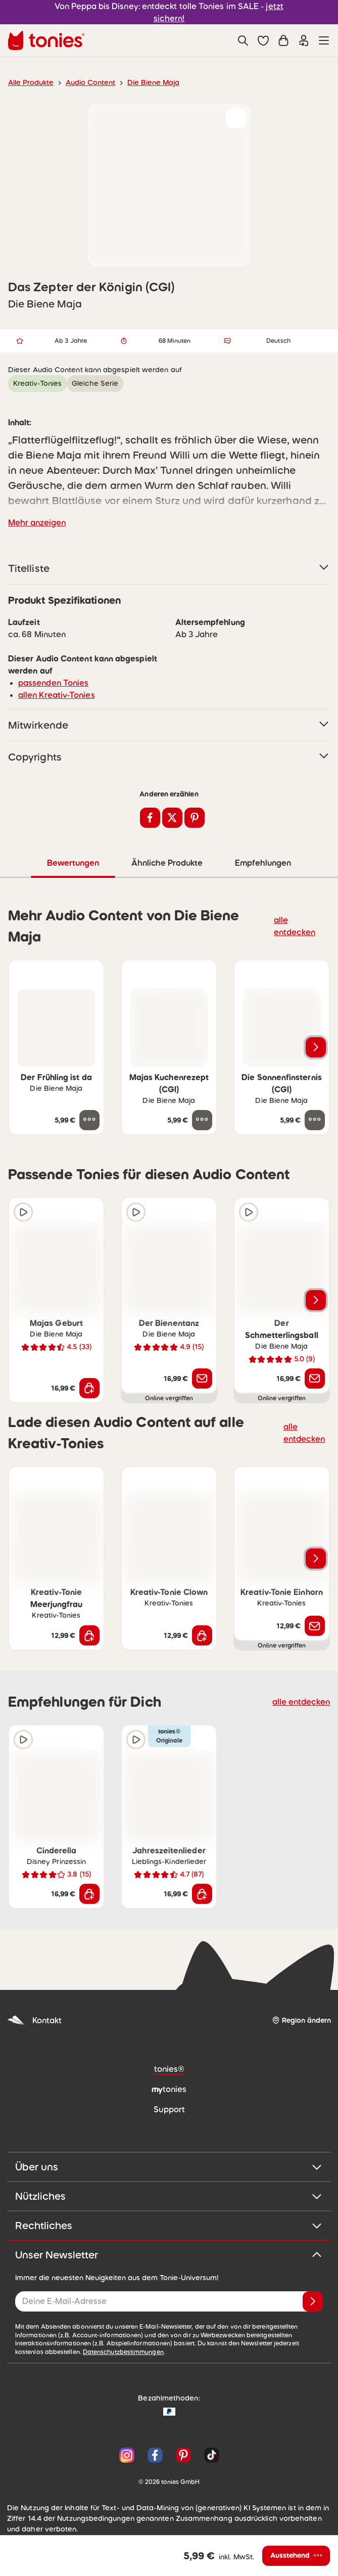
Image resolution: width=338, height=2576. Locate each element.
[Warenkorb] (283, 40)
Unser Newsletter (169, 2254)
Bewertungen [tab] (73, 862)
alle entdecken (297, 925)
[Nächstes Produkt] (316, 1047)
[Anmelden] (313, 2301)
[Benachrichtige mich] (202, 1378)
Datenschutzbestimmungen (52, 2351)
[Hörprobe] (23, 1212)
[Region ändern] (301, 2020)
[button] (263, 40)
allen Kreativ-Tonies (52, 694)
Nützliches (169, 2196)
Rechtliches (169, 2225)
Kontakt (33, 2020)
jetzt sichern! (269, 12)
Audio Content (84, 82)
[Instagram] (127, 2454)
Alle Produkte (29, 82)
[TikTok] (210, 2454)
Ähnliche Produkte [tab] (166, 862)
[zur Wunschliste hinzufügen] (236, 118)
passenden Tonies (50, 682)
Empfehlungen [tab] (262, 862)
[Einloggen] (304, 40)
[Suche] (243, 40)
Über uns (169, 2166)
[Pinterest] (183, 2454)
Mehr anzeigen (35, 522)
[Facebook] (155, 2454)
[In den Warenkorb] (89, 1388)
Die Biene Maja (143, 82)
